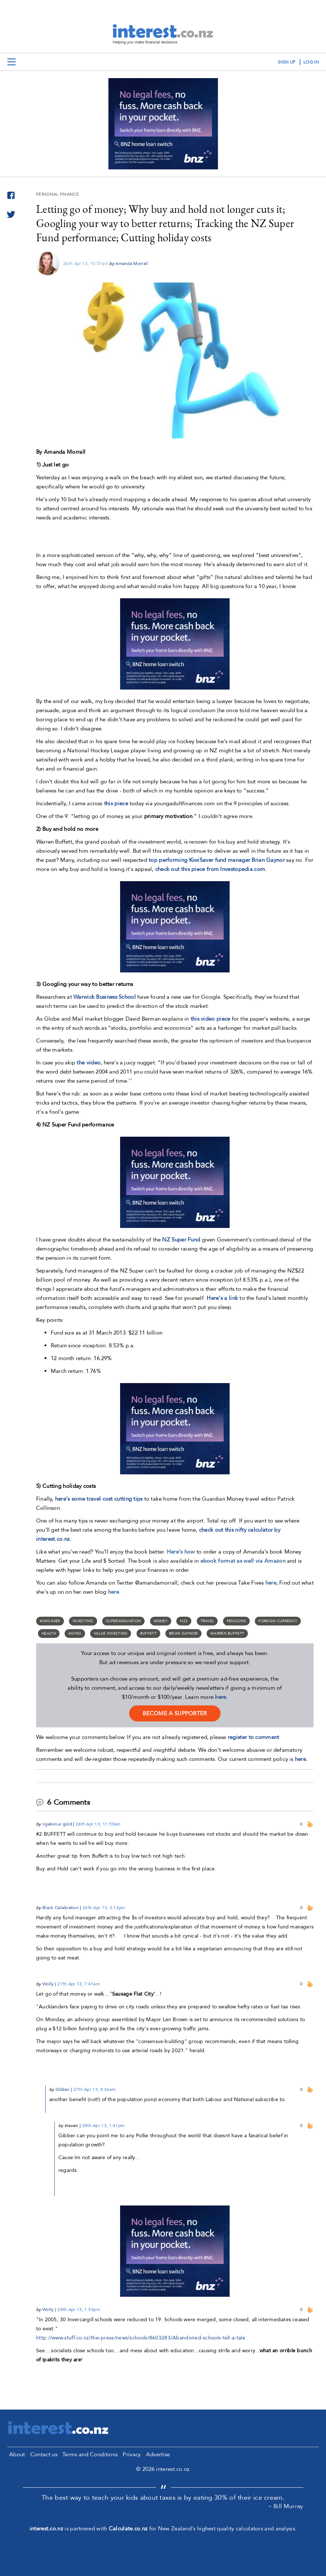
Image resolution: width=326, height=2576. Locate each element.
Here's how (181, 1551)
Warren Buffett (227, 1633)
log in (311, 62)
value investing (111, 1633)
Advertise (158, 2454)
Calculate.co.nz (128, 2528)
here (220, 1697)
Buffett (148, 1633)
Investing (83, 1621)
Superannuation (123, 1621)
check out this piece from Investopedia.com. (211, 869)
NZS (184, 1621)
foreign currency (277, 1621)
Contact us (43, 2454)
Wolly (48, 1984)
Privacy (132, 2454)
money (161, 1621)
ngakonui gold (57, 1824)
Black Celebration (60, 1908)
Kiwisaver (50, 1621)
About (17, 2454)
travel (207, 1621)
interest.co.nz (46, 2528)
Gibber (62, 2089)
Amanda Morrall (131, 263)
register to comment (253, 1737)
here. (301, 1759)
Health (49, 1633)
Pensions (236, 1621)
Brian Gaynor (183, 1633)
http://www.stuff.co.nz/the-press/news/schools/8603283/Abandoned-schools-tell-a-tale (140, 2337)
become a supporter (175, 1713)
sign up (286, 62)
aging (74, 1633)
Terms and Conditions (90, 2454)
